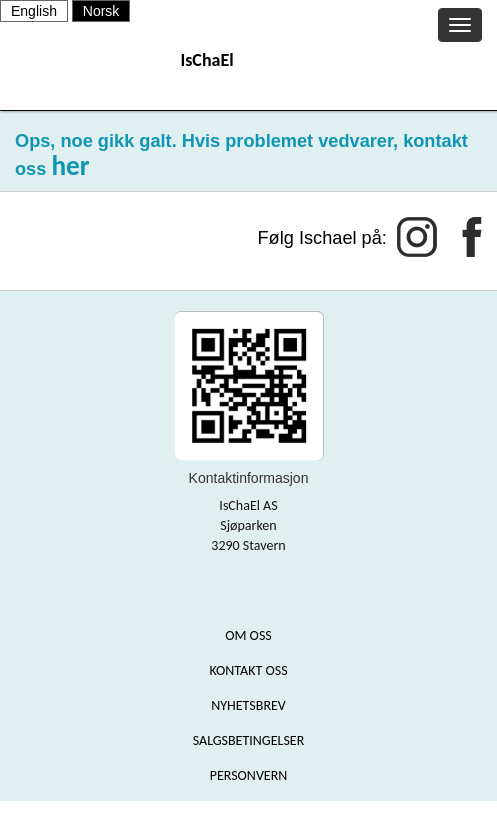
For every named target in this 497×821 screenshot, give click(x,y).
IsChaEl (206, 60)
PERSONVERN (249, 775)
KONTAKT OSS (248, 670)
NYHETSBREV (248, 705)
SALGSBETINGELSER (249, 740)
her (70, 165)
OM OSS (248, 635)
